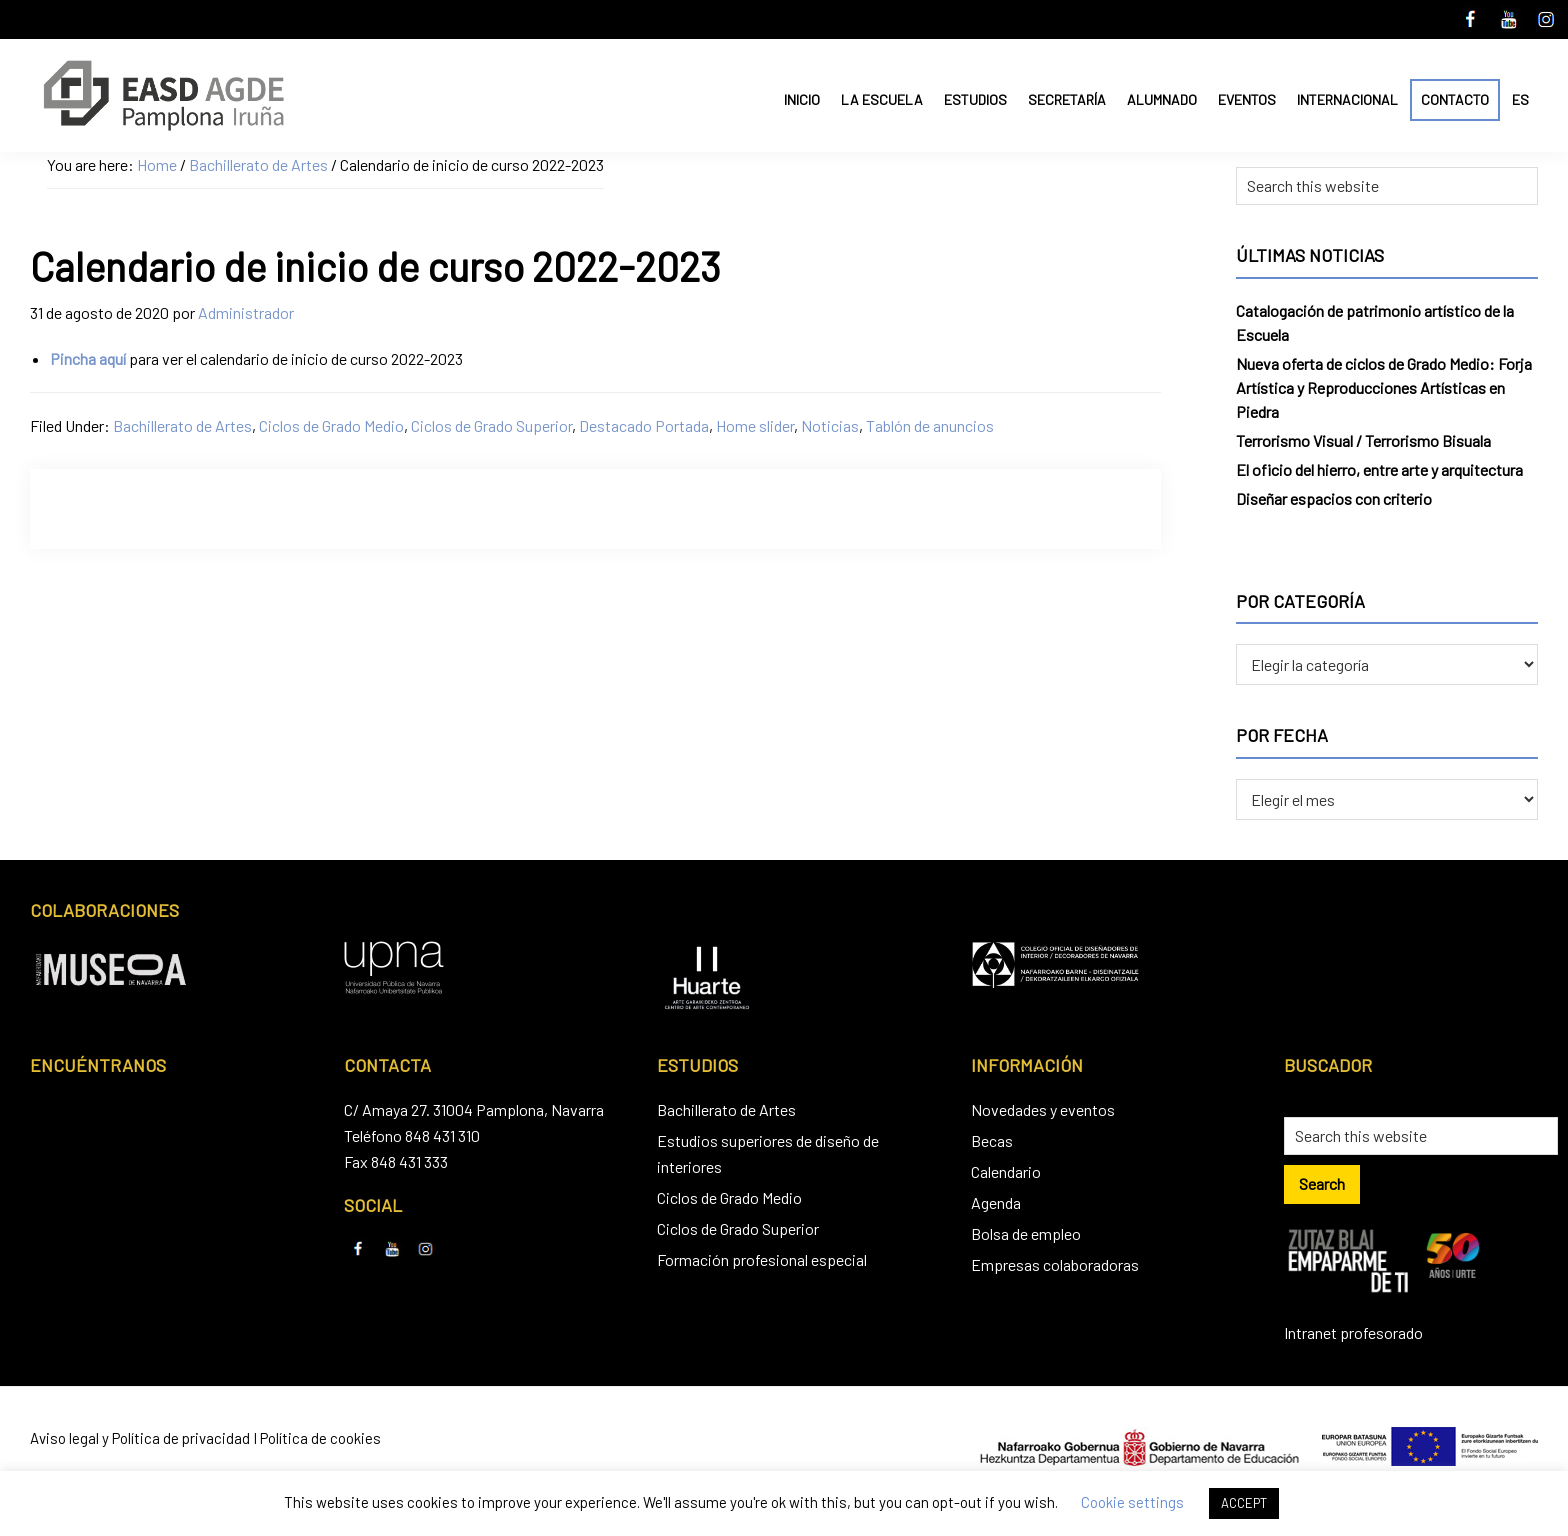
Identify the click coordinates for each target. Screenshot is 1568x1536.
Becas (992, 1140)
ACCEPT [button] (1244, 1503)
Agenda (996, 1202)
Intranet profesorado (1353, 1332)
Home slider (755, 425)
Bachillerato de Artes (182, 425)
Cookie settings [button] (1132, 1502)
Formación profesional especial (762, 1259)
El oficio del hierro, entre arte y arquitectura (1379, 469)
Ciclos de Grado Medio (331, 425)
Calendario (1006, 1171)
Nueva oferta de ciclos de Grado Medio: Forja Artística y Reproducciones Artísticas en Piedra (1384, 387)
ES (1520, 99)
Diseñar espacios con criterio (1334, 498)
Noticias (830, 425)
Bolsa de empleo (1026, 1233)
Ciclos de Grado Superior (491, 425)
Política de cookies (320, 1438)
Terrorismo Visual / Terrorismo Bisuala (1363, 440)
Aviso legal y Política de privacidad (140, 1438)
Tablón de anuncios (930, 425)
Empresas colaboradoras (1055, 1264)
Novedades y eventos (1043, 1109)
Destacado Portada (644, 425)
